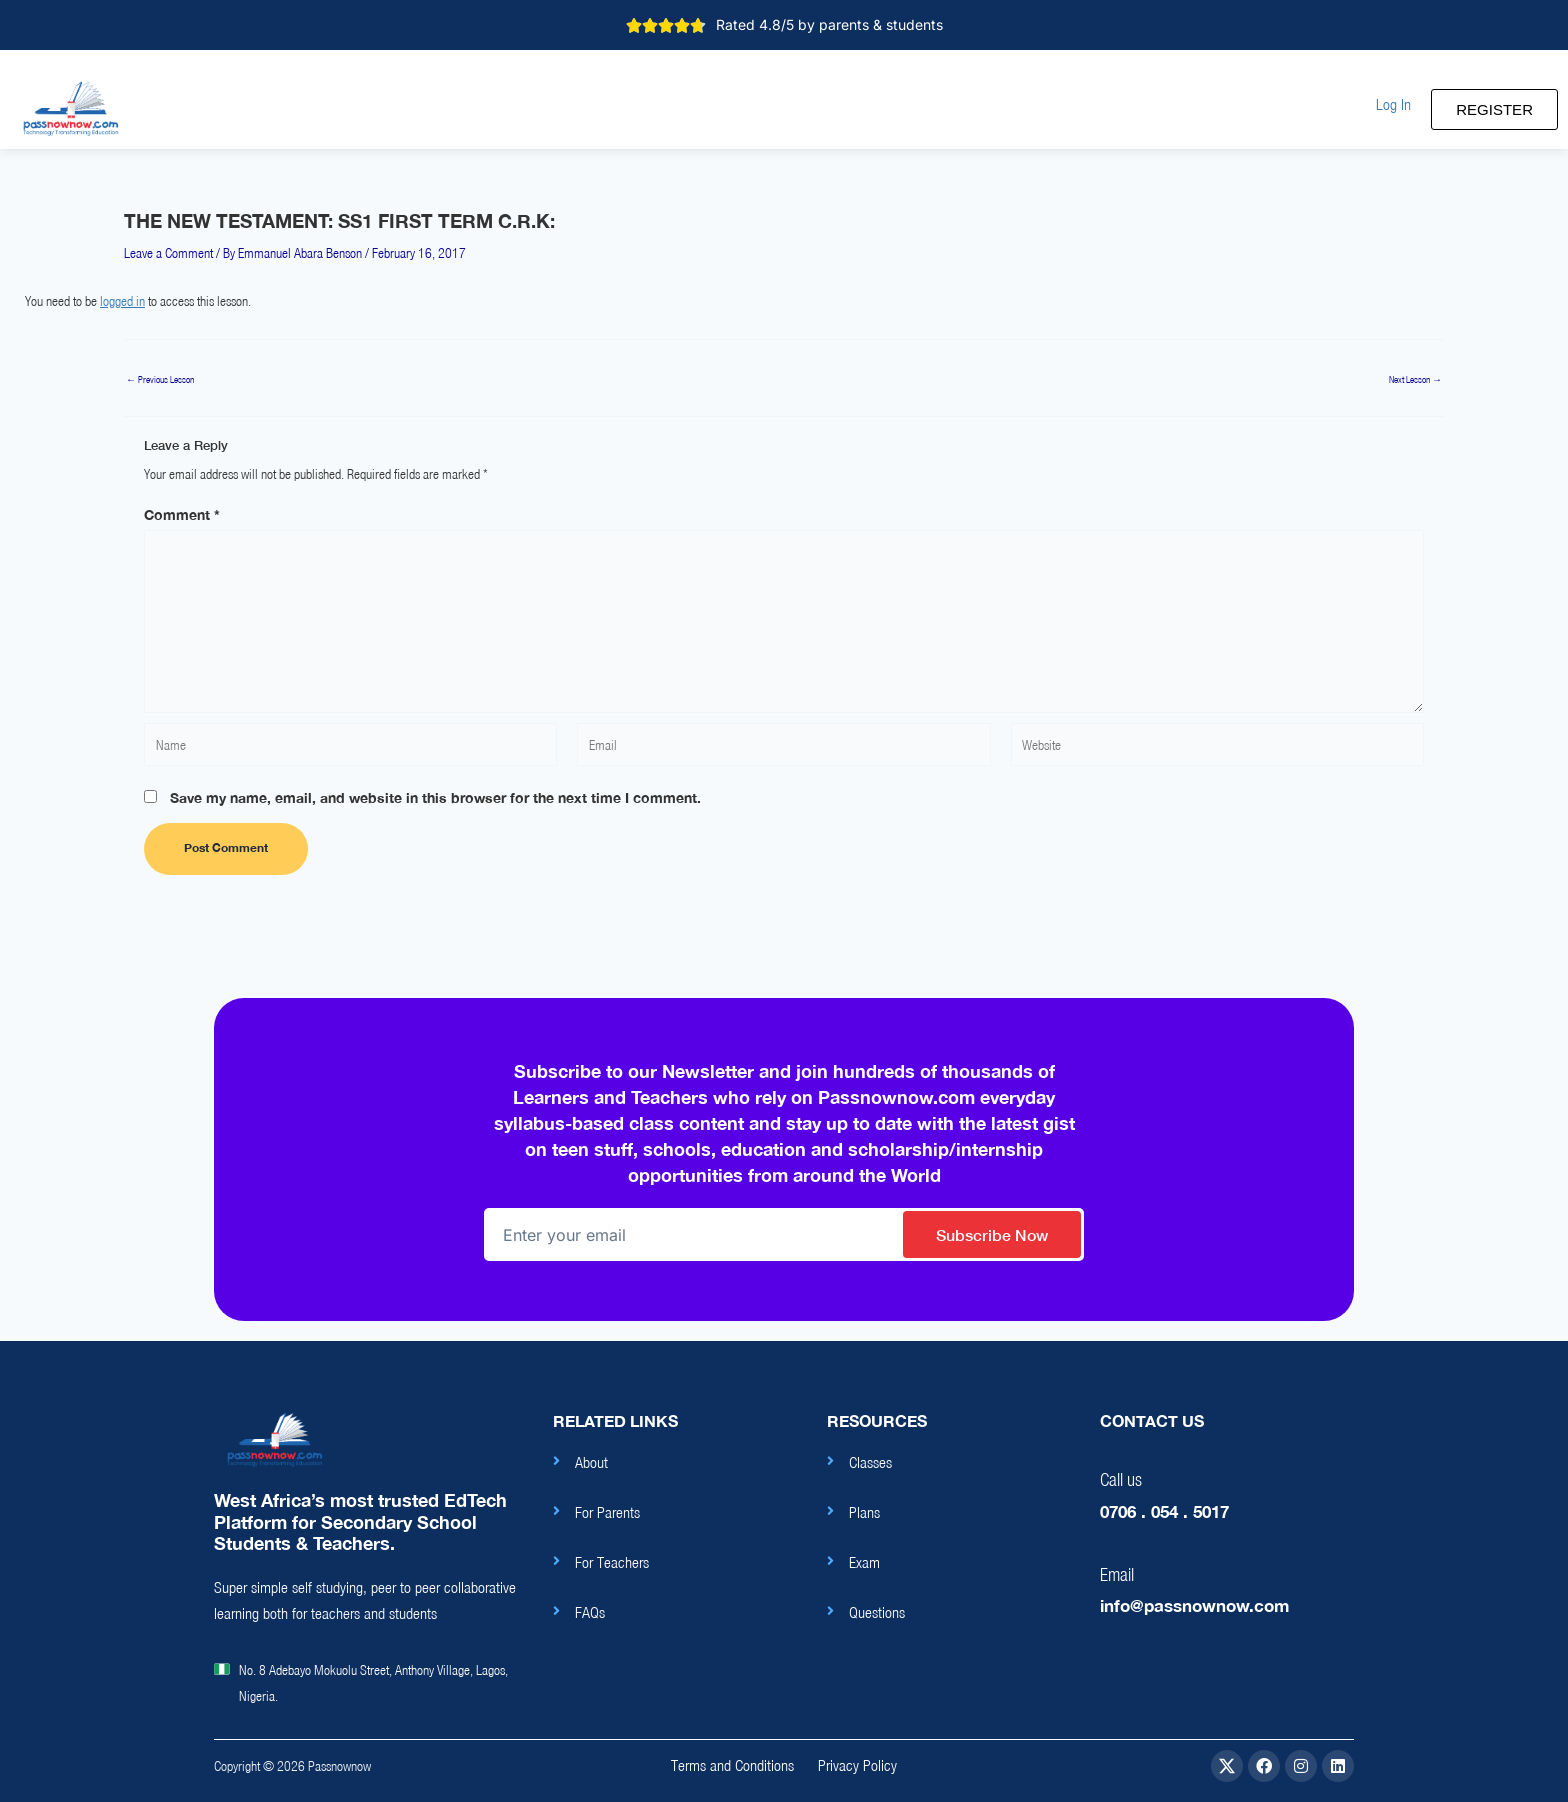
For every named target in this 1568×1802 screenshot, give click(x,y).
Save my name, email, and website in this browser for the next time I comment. (435, 797)
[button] (1393, 104)
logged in (122, 301)
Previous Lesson (160, 380)
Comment (182, 514)
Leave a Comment (168, 253)
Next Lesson (1415, 380)
